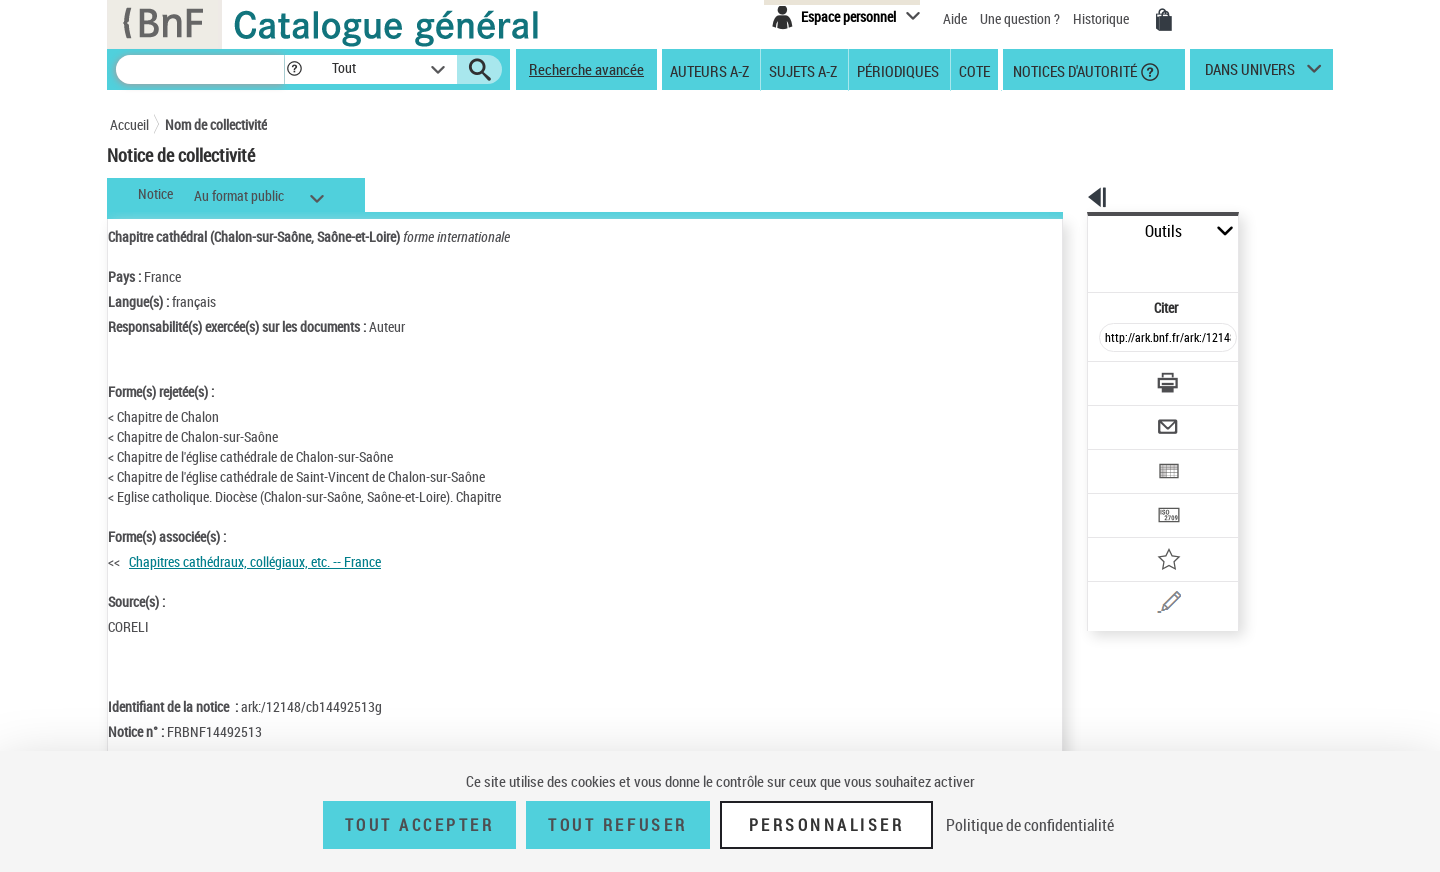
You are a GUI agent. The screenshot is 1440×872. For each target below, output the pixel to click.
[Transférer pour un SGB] (1120, 456)
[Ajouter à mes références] (1124, 495)
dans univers (1250, 74)
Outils (1065, 231)
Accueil (129, 124)
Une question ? (1020, 18)
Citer (1080, 263)
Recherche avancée (586, 69)
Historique (1102, 18)
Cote (974, 70)
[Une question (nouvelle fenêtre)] (1151, 534)
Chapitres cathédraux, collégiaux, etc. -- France (255, 561)
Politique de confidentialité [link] (1030, 825)
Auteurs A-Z (709, 70)
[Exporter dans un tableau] (1126, 417)
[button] (294, 69)
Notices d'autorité (1073, 70)
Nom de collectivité (216, 124)
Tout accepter (420, 825)
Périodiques (898, 70)
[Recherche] (200, 69)
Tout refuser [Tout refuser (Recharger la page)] (617, 825)
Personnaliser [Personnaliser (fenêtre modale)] (827, 825)
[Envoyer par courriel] (1111, 378)
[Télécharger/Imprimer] (1115, 339)
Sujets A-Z (803, 70)
